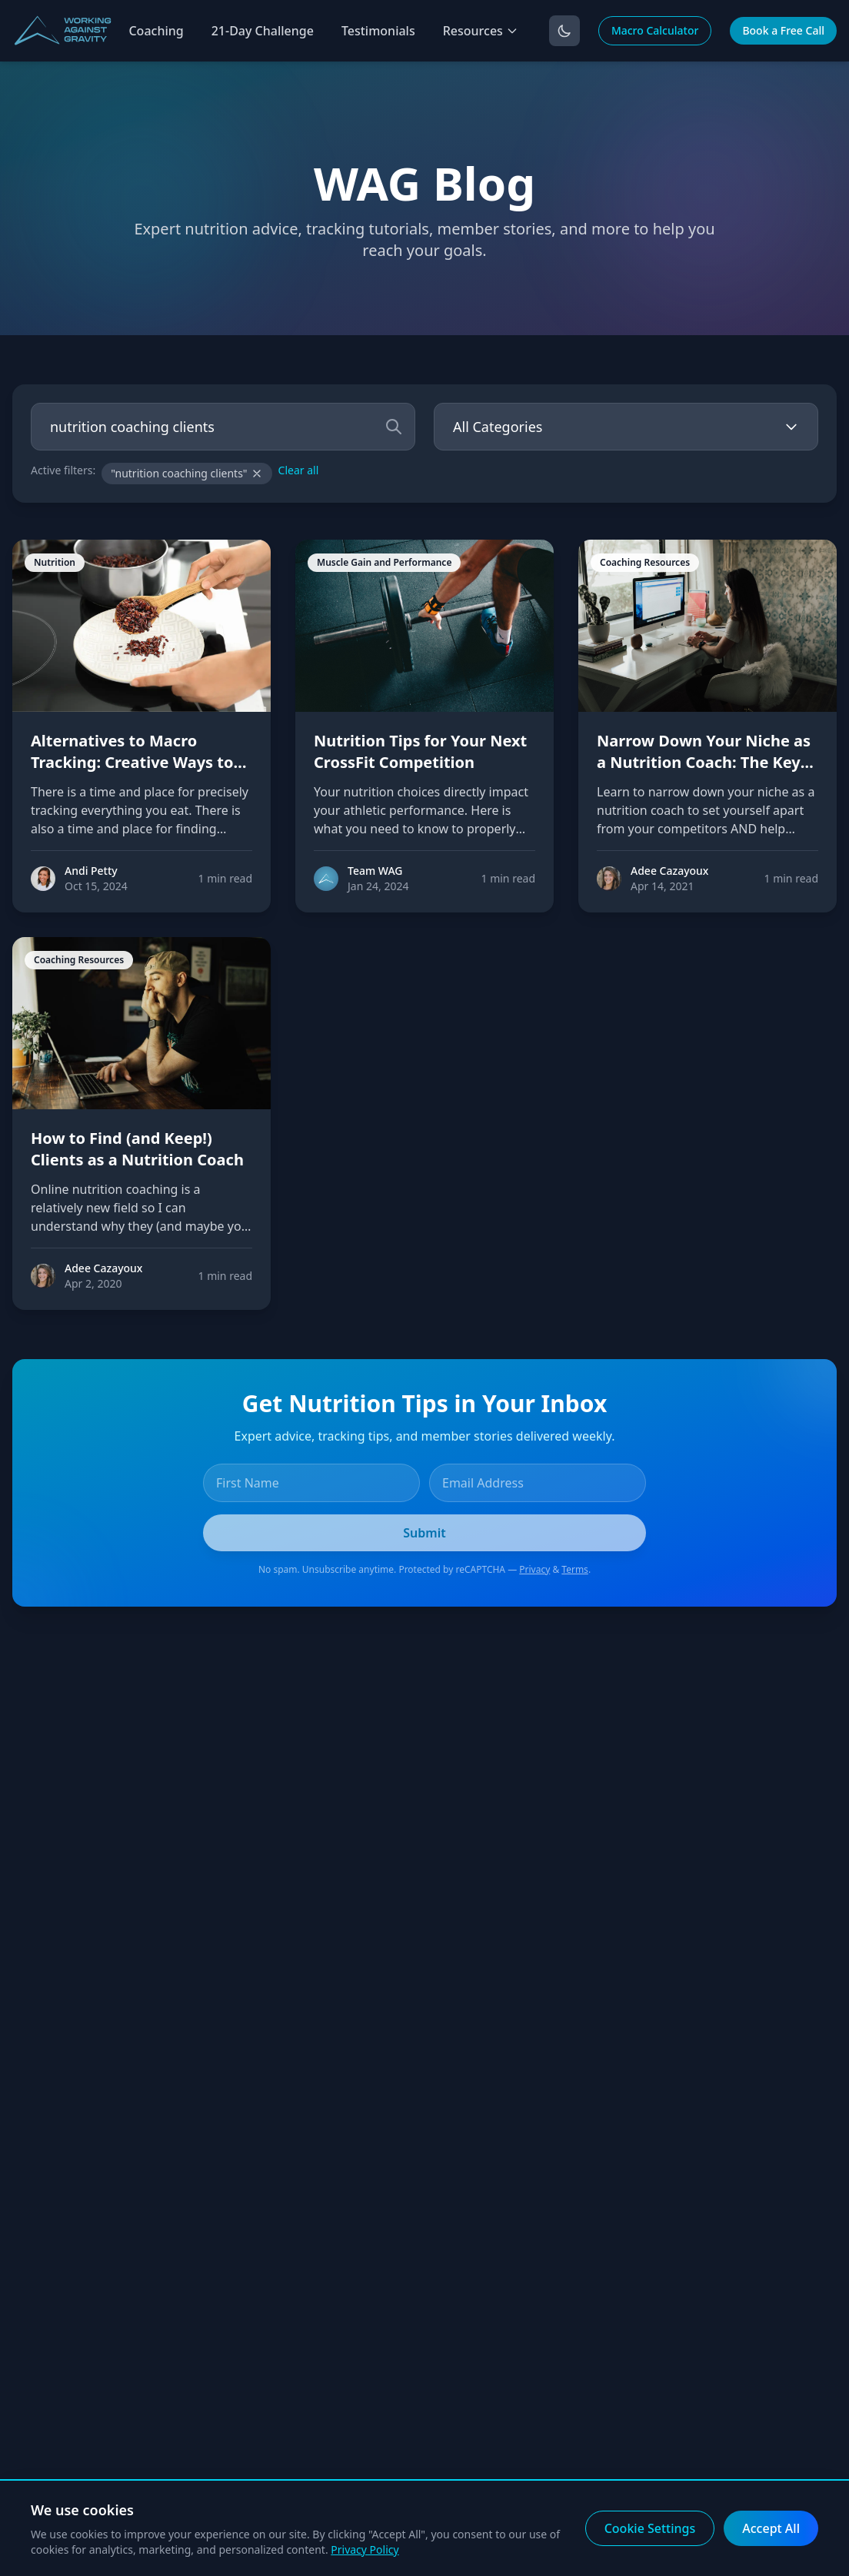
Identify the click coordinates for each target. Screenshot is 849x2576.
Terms (574, 1569)
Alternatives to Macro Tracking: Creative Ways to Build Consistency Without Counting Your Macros (132, 773)
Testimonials (378, 30)
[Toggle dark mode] (564, 30)
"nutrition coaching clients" (186, 473)
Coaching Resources (645, 562)
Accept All (771, 2528)
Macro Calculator (655, 30)
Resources (480, 30)
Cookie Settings (650, 2528)
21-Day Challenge (262, 30)
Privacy (534, 1569)
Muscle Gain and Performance (384, 562)
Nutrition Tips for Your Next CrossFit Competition (420, 751)
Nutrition (54, 562)
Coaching (155, 30)
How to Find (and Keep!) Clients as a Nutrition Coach (137, 1149)
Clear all (298, 470)
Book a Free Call (783, 30)
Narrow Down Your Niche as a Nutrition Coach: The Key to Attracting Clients (704, 762)
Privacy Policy (364, 2549)
